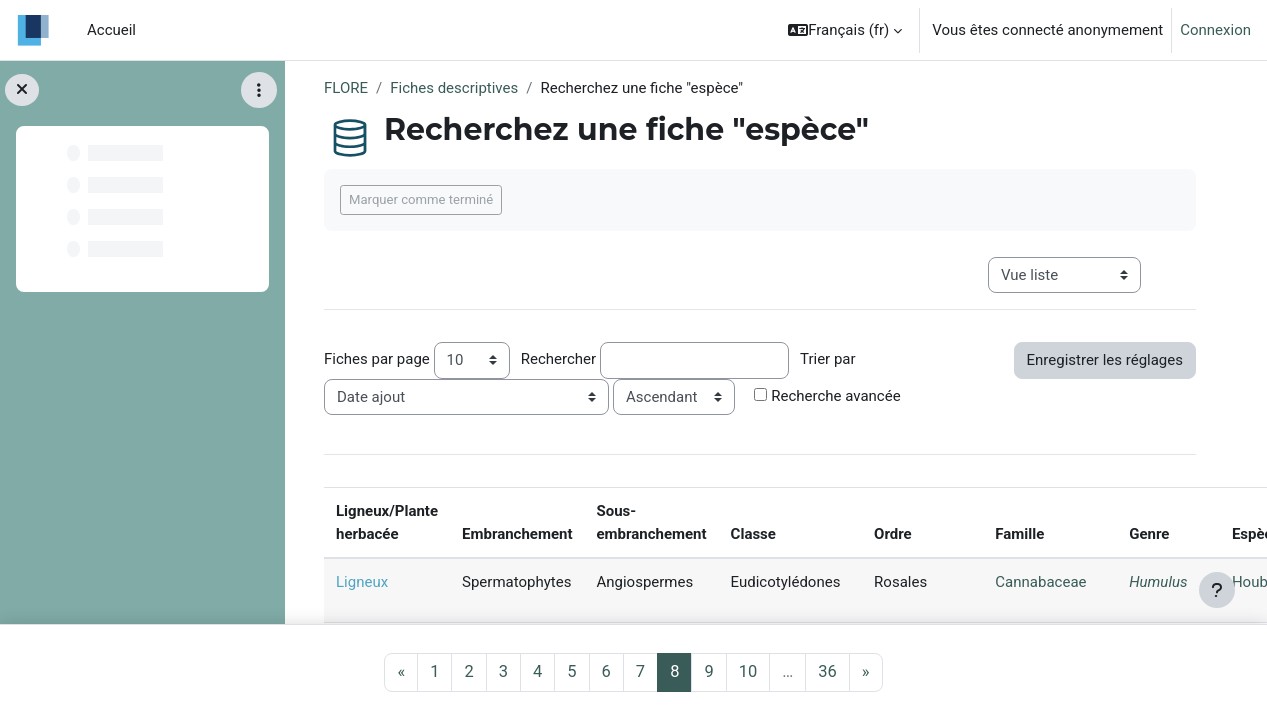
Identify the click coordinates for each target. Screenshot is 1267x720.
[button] (845, 30)
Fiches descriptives (454, 88)
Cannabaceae (1040, 582)
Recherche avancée (835, 396)
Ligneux (362, 582)
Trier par (828, 359)
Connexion (1215, 30)
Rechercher (558, 359)
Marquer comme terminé (421, 199)
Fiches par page (377, 359)
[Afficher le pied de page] (1217, 590)
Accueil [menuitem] (111, 30)
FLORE (346, 88)
